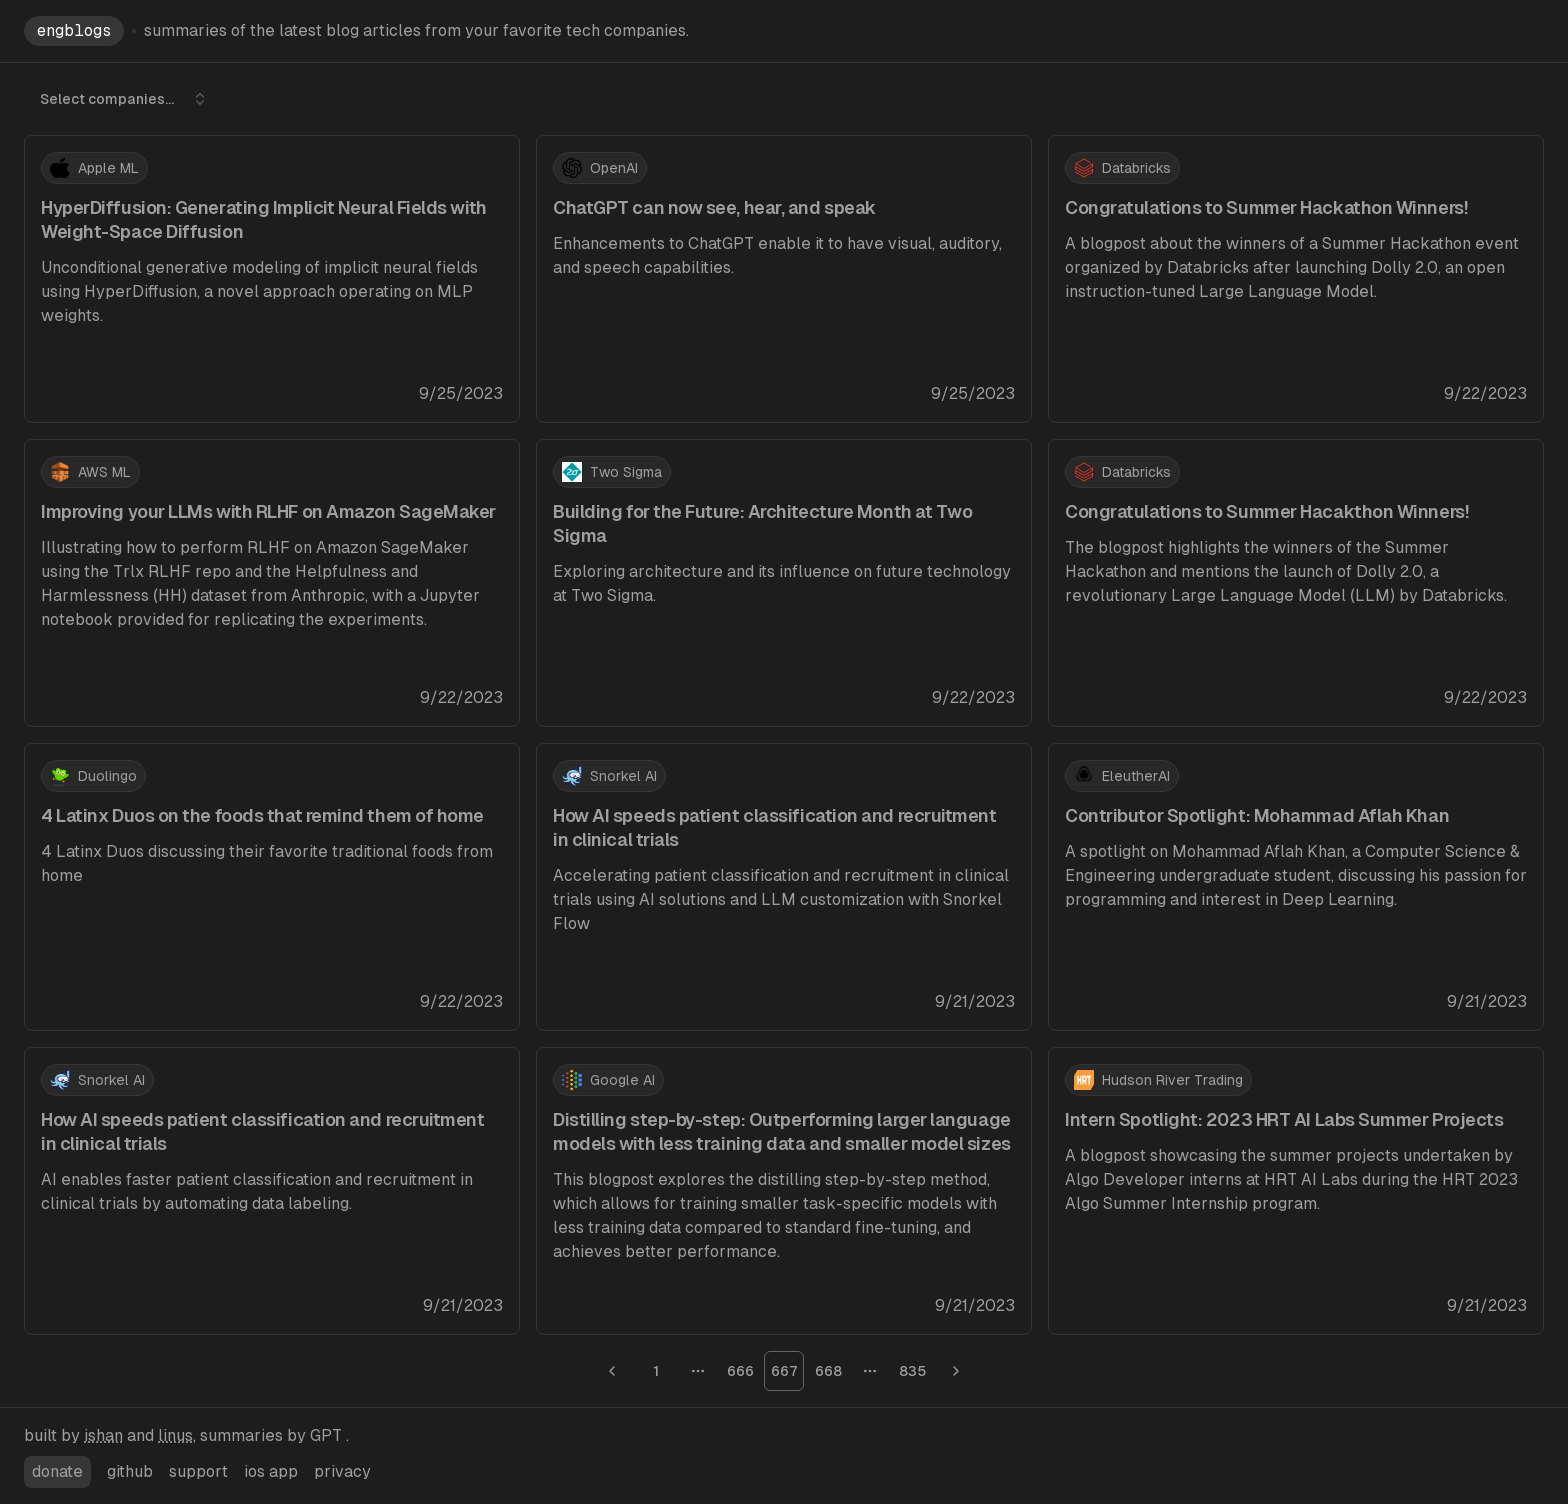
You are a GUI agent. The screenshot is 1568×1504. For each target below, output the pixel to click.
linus (175, 1435)
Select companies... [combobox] (124, 99)
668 (828, 1371)
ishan (103, 1435)
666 (740, 1371)
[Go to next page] (956, 1371)
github (130, 1471)
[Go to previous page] (612, 1371)
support (198, 1471)
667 (784, 1371)
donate (57, 1471)
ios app (271, 1471)
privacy (342, 1471)
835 (912, 1371)
